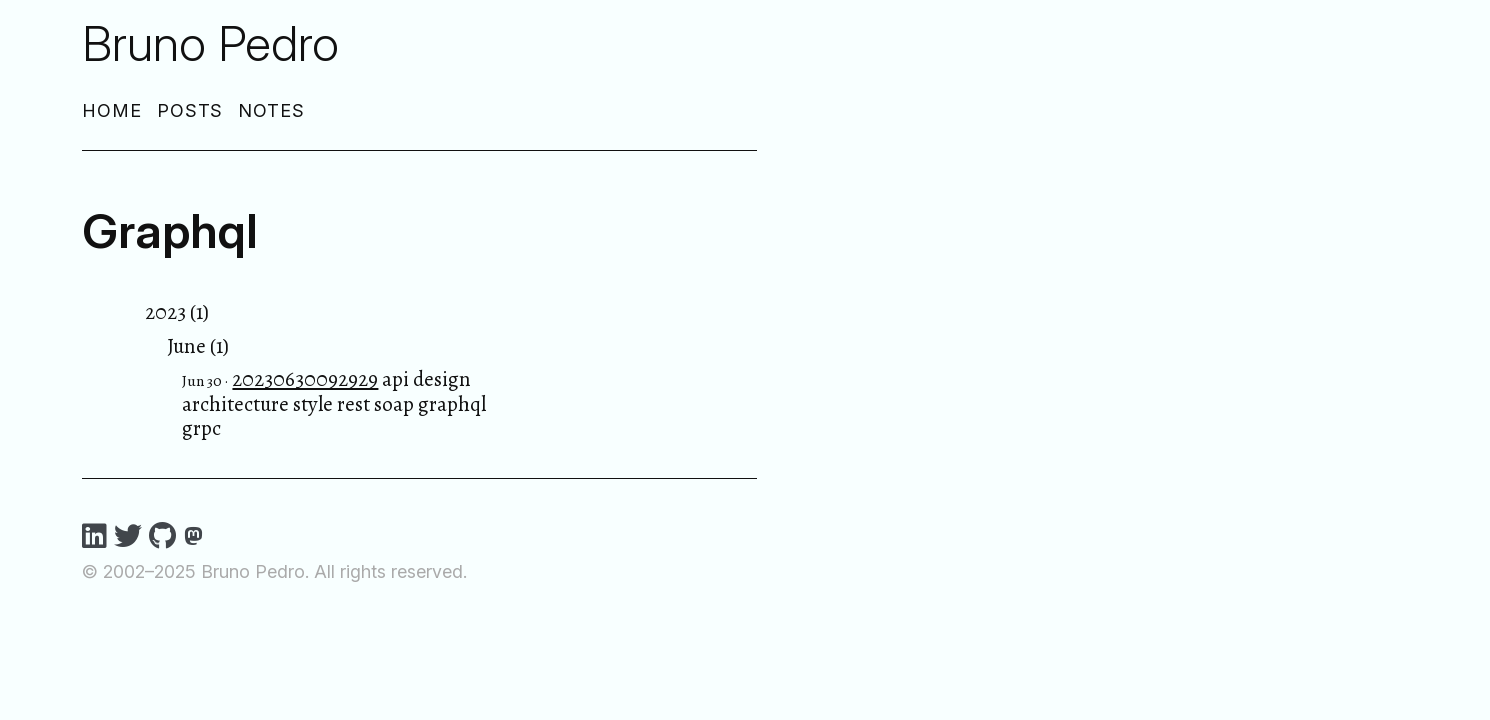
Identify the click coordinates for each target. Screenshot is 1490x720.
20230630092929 (305, 379)
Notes (271, 110)
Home (112, 110)
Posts (190, 110)
